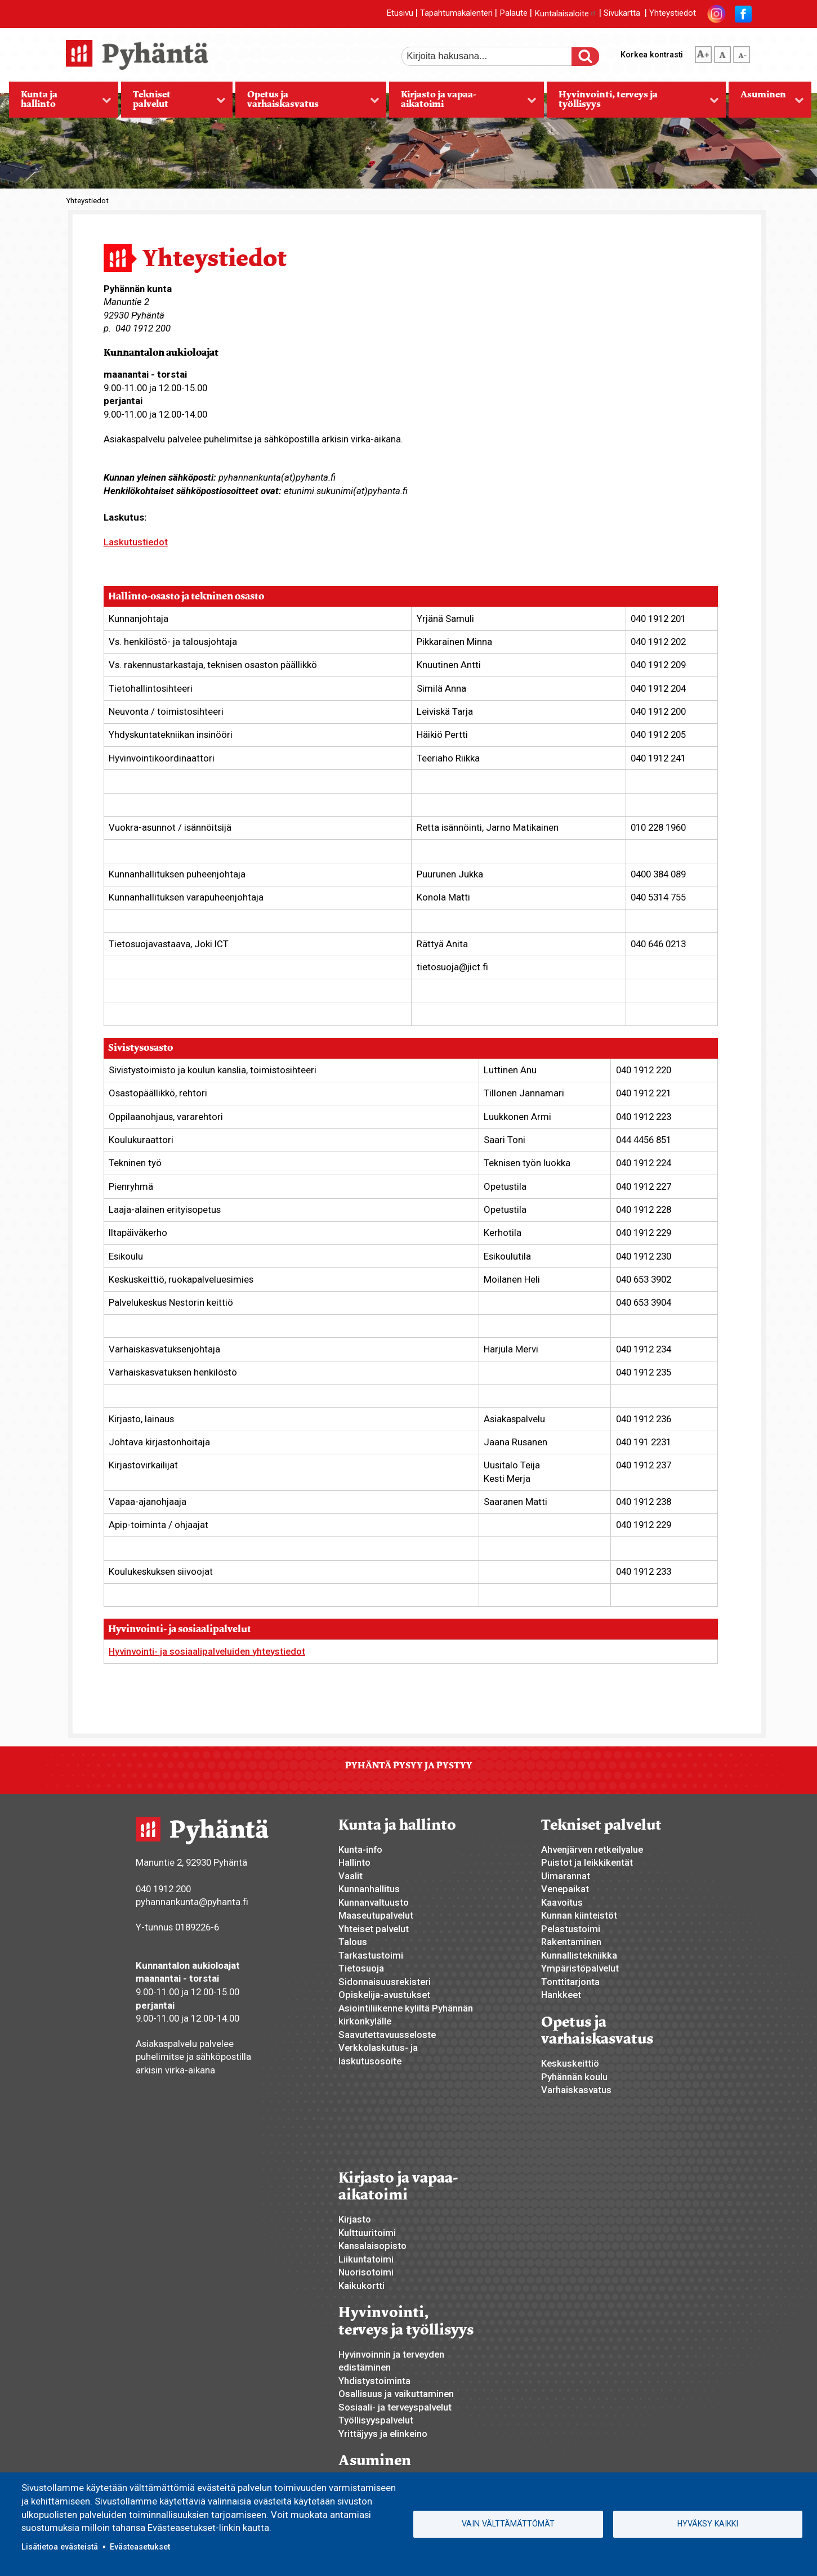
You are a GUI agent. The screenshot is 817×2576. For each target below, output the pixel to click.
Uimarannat (565, 1875)
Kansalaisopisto (372, 2245)
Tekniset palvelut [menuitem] (173, 103)
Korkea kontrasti (651, 54)
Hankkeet (561, 1994)
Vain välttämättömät (508, 2523)
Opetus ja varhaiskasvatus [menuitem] (307, 103)
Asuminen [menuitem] (766, 103)
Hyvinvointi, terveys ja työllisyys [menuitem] (633, 103)
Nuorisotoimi (366, 2272)
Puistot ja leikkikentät (587, 1862)
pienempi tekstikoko (741, 52)
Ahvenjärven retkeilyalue (592, 1849)
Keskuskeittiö (570, 2063)
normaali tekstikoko (722, 52)
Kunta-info (360, 1849)
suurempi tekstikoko (703, 52)
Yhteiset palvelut (373, 1928)
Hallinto (354, 1862)
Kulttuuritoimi (367, 2232)
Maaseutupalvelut (375, 1915)
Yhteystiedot (672, 13)
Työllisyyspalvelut (375, 2420)
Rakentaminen (571, 1941)
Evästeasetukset (140, 2546)
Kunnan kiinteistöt (579, 1915)
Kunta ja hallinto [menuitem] (60, 103)
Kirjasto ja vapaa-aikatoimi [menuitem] (463, 103)
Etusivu (399, 13)
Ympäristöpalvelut (580, 1968)
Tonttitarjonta (570, 1981)
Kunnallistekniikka (579, 1955)
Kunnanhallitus (369, 1888)
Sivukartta (622, 13)
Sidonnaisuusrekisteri (384, 1981)
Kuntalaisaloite (565, 13)
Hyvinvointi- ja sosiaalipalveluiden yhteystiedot (207, 1651)
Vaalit (350, 1875)
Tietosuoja (361, 1968)
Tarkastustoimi (370, 1955)
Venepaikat (565, 1888)
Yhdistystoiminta (374, 2380)
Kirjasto (354, 2219)
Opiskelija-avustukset (384, 1994)
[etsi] (494, 56)
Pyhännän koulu (574, 2076)
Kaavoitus (562, 1902)
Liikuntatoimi (366, 2259)
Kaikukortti (361, 2285)
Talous (352, 1941)
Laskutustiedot (136, 542)
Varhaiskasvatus (576, 2089)
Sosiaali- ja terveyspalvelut (395, 2407)
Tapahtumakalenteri (456, 13)
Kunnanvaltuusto (373, 1902)
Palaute (513, 13)
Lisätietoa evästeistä (59, 2546)
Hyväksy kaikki (707, 2523)
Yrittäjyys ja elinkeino (382, 2433)
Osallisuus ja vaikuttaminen (396, 2393)
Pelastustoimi (570, 1928)
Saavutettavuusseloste (387, 2034)
